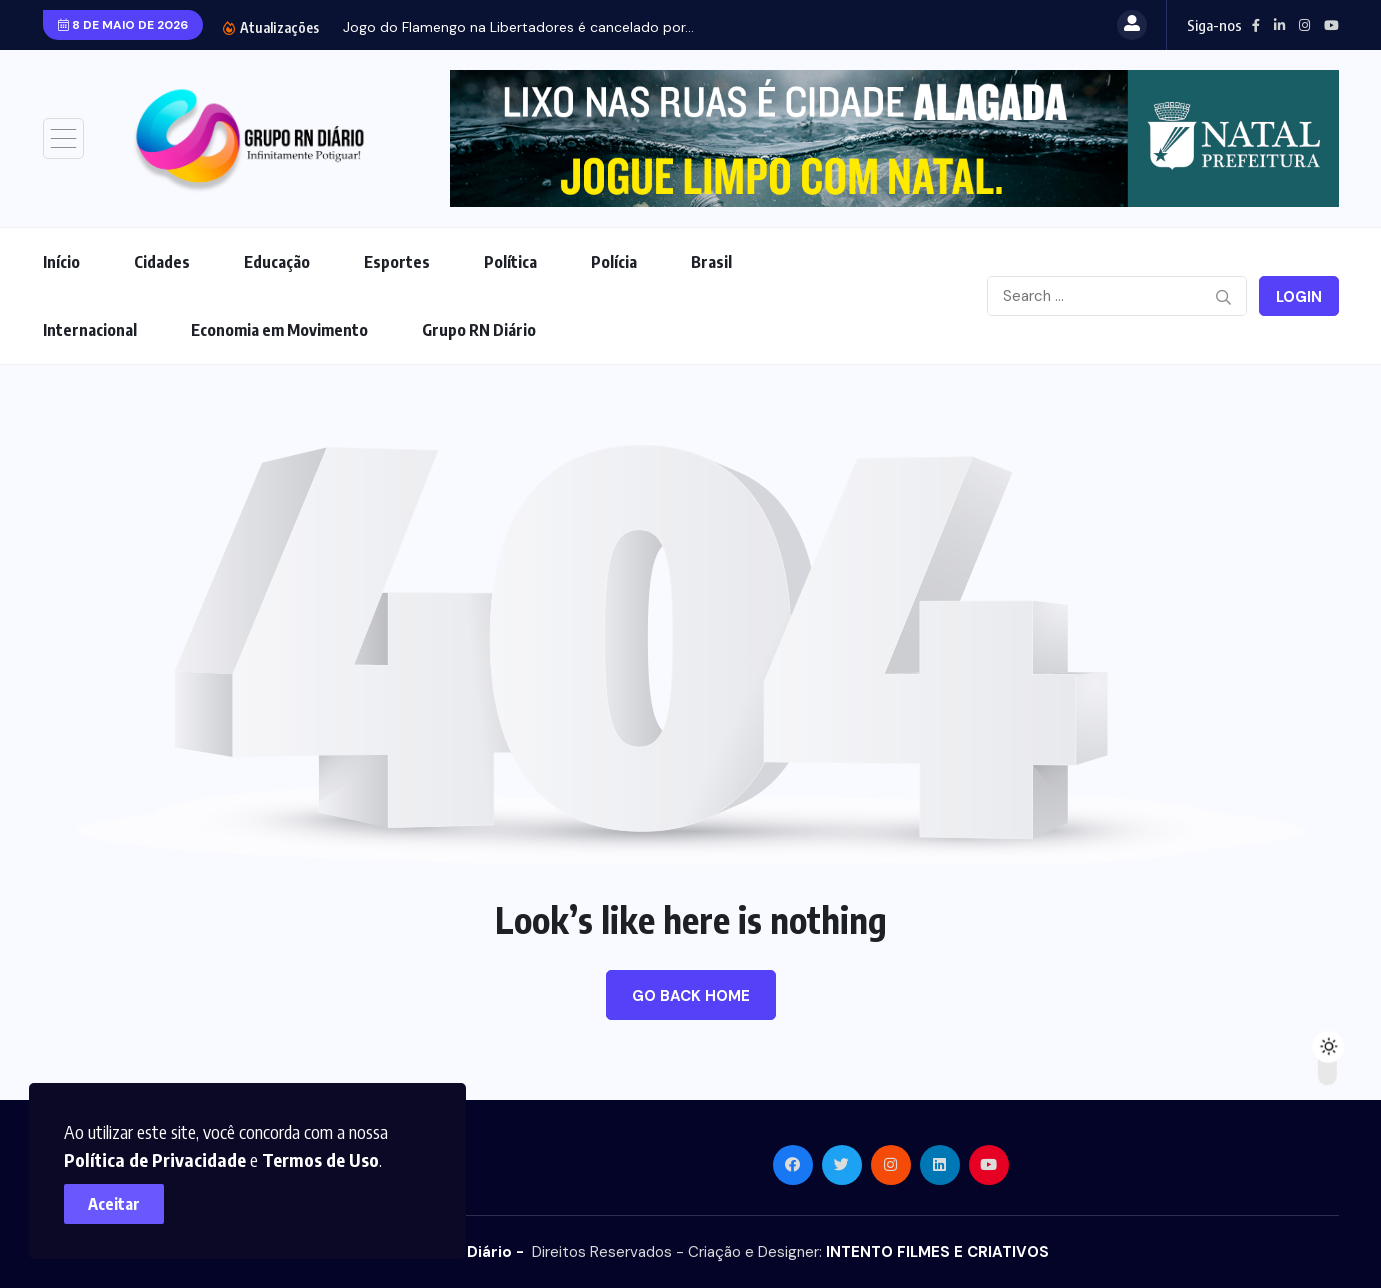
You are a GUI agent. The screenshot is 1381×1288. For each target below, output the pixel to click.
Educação (277, 262)
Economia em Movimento (279, 330)
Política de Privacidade (161, 1153)
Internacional (90, 330)
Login (1299, 297)
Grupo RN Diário (479, 330)
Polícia (614, 262)
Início (61, 262)
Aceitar (120, 1198)
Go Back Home (691, 996)
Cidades (162, 262)
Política (510, 262)
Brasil (711, 262)
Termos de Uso (326, 1153)
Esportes (397, 262)
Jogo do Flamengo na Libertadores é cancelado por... (518, 27)
